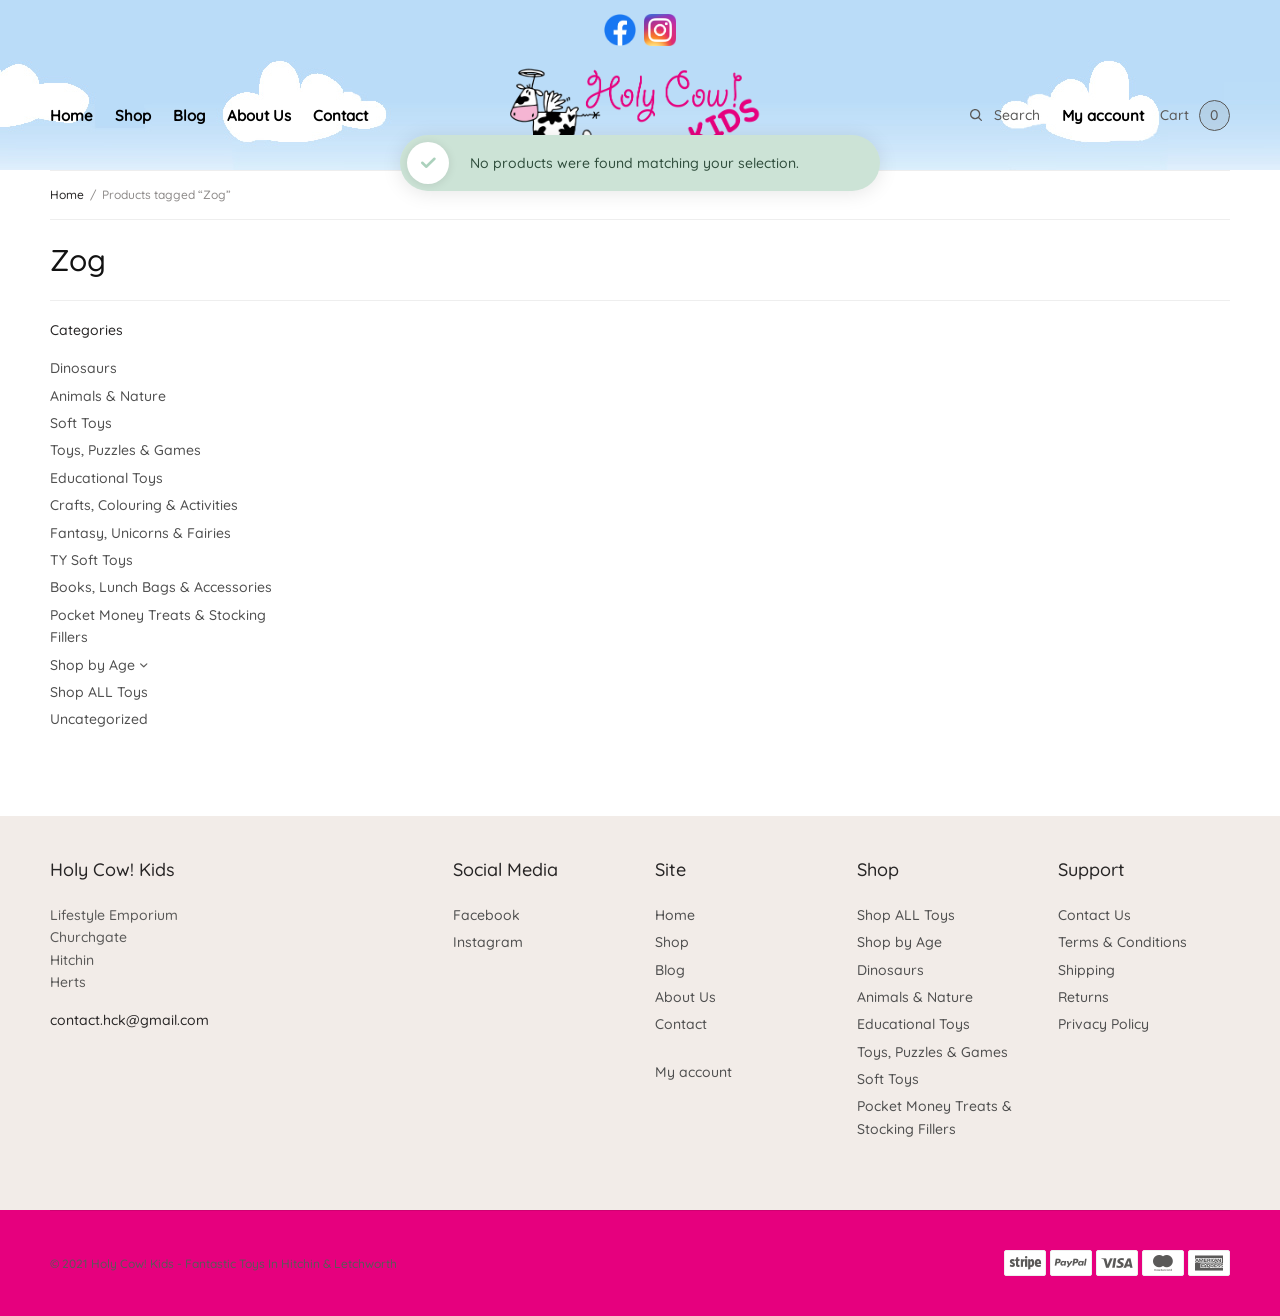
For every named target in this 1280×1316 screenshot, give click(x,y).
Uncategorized (99, 719)
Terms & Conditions (1122, 942)
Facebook (486, 915)
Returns (1083, 997)
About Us (259, 115)
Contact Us (1094, 915)
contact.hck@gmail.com (129, 1020)
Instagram (488, 942)
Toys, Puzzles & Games (125, 450)
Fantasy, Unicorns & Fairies (140, 533)
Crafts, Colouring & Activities (144, 505)
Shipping (1086, 970)
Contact (340, 115)
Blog (189, 115)
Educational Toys (106, 478)
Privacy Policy (1103, 1024)
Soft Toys (81, 423)
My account (1103, 115)
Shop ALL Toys (99, 692)
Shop (133, 115)
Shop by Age (92, 665)
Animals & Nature (108, 396)
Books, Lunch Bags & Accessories (161, 587)
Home (71, 115)
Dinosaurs (83, 368)
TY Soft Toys (91, 560)
